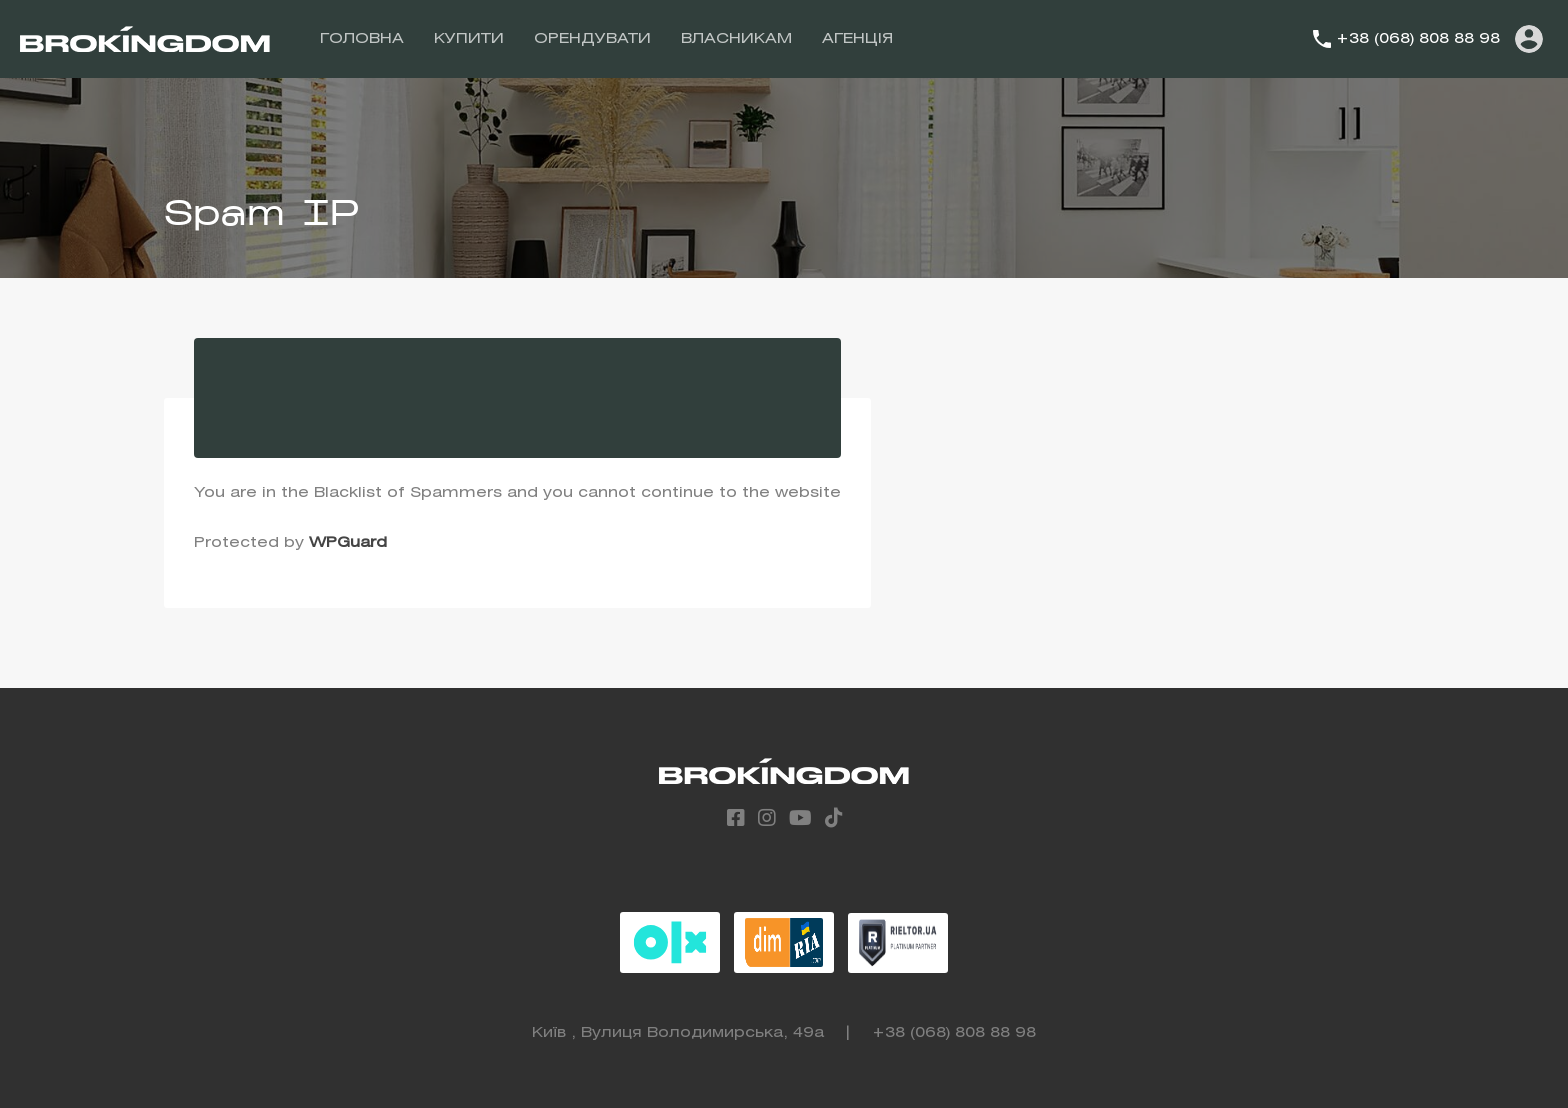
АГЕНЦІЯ (857, 39)
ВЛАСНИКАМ (736, 39)
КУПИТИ (469, 39)
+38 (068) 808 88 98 (1418, 39)
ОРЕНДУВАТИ (592, 39)
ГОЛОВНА (362, 39)
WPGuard (348, 543)
